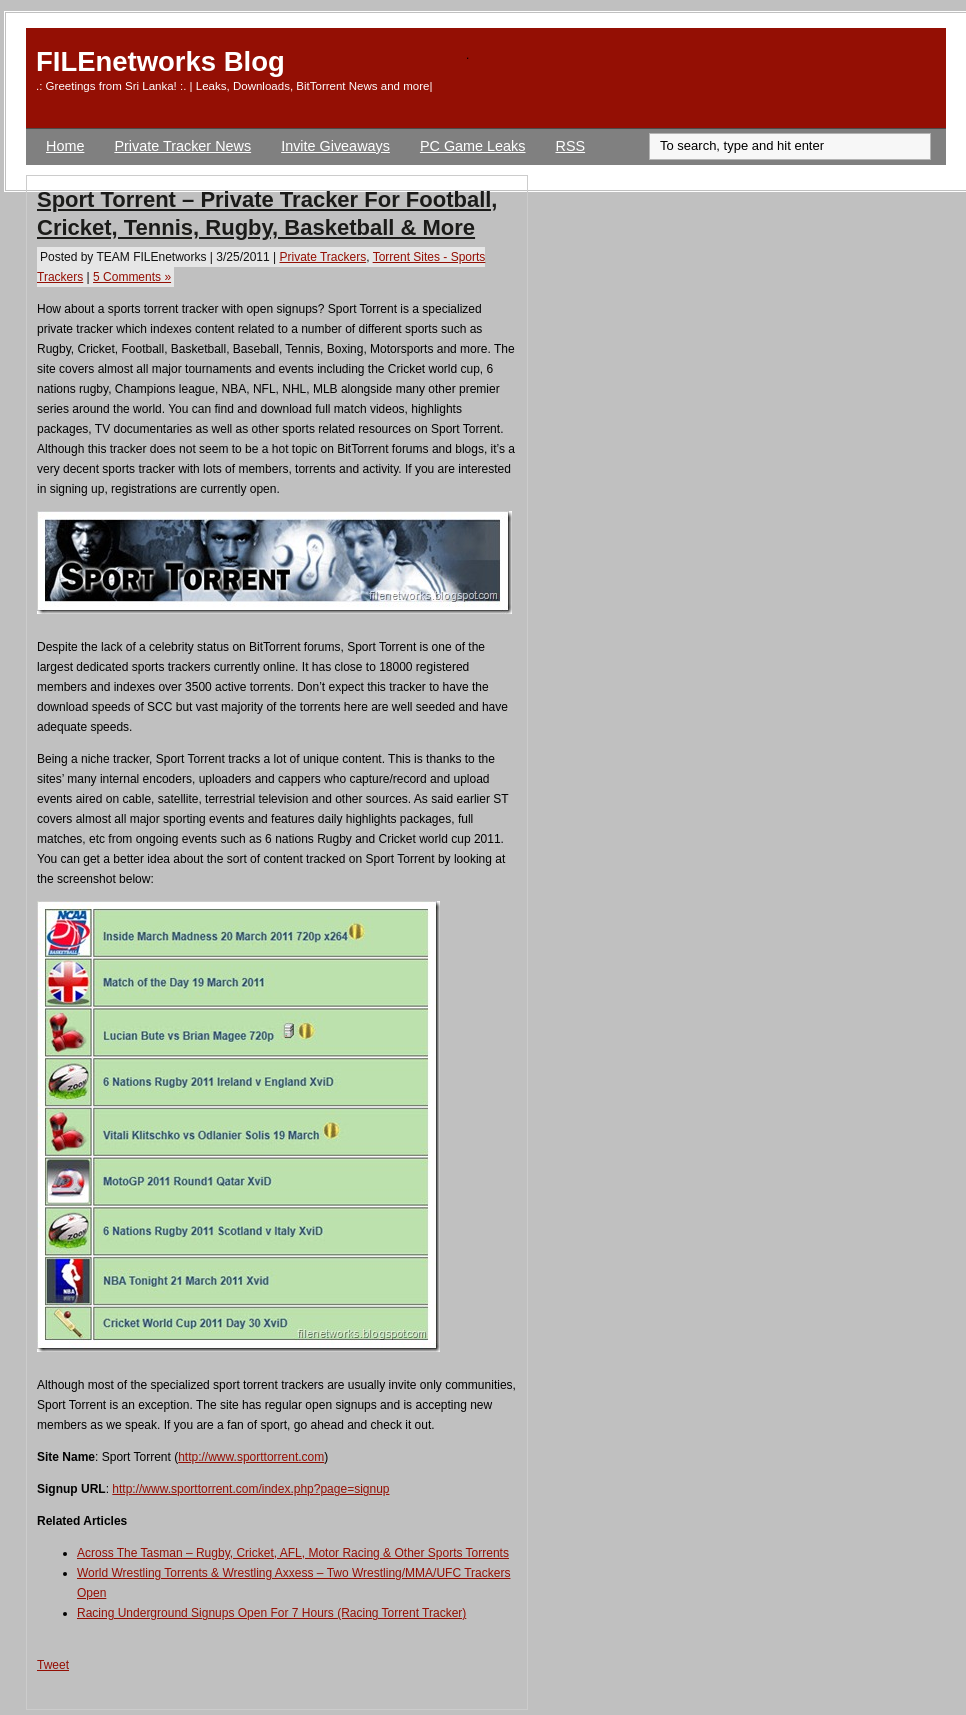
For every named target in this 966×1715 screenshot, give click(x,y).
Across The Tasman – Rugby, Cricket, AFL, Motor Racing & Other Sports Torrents (293, 1553)
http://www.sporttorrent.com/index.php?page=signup (250, 1489)
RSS (571, 146)
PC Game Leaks (473, 146)
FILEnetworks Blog (160, 61)
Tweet (53, 1665)
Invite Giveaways (335, 146)
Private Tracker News (182, 146)
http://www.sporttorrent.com (251, 1457)
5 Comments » (132, 277)
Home (65, 146)
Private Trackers (322, 257)
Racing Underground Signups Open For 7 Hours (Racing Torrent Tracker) (271, 1613)
